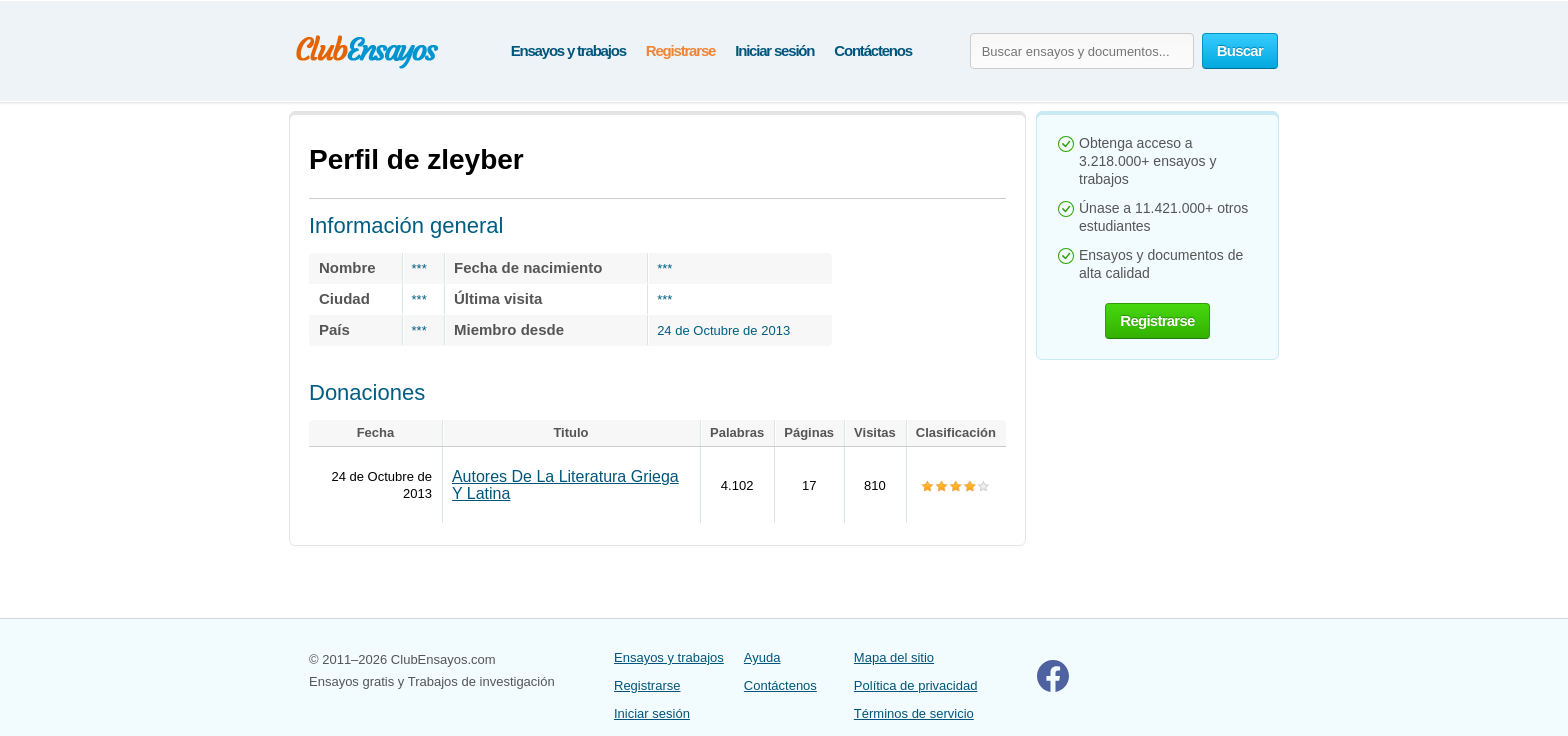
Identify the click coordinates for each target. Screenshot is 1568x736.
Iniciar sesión (774, 50)
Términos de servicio (914, 713)
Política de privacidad (916, 685)
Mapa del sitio (894, 657)
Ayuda (762, 657)
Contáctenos (873, 50)
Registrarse (680, 50)
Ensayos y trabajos (568, 50)
